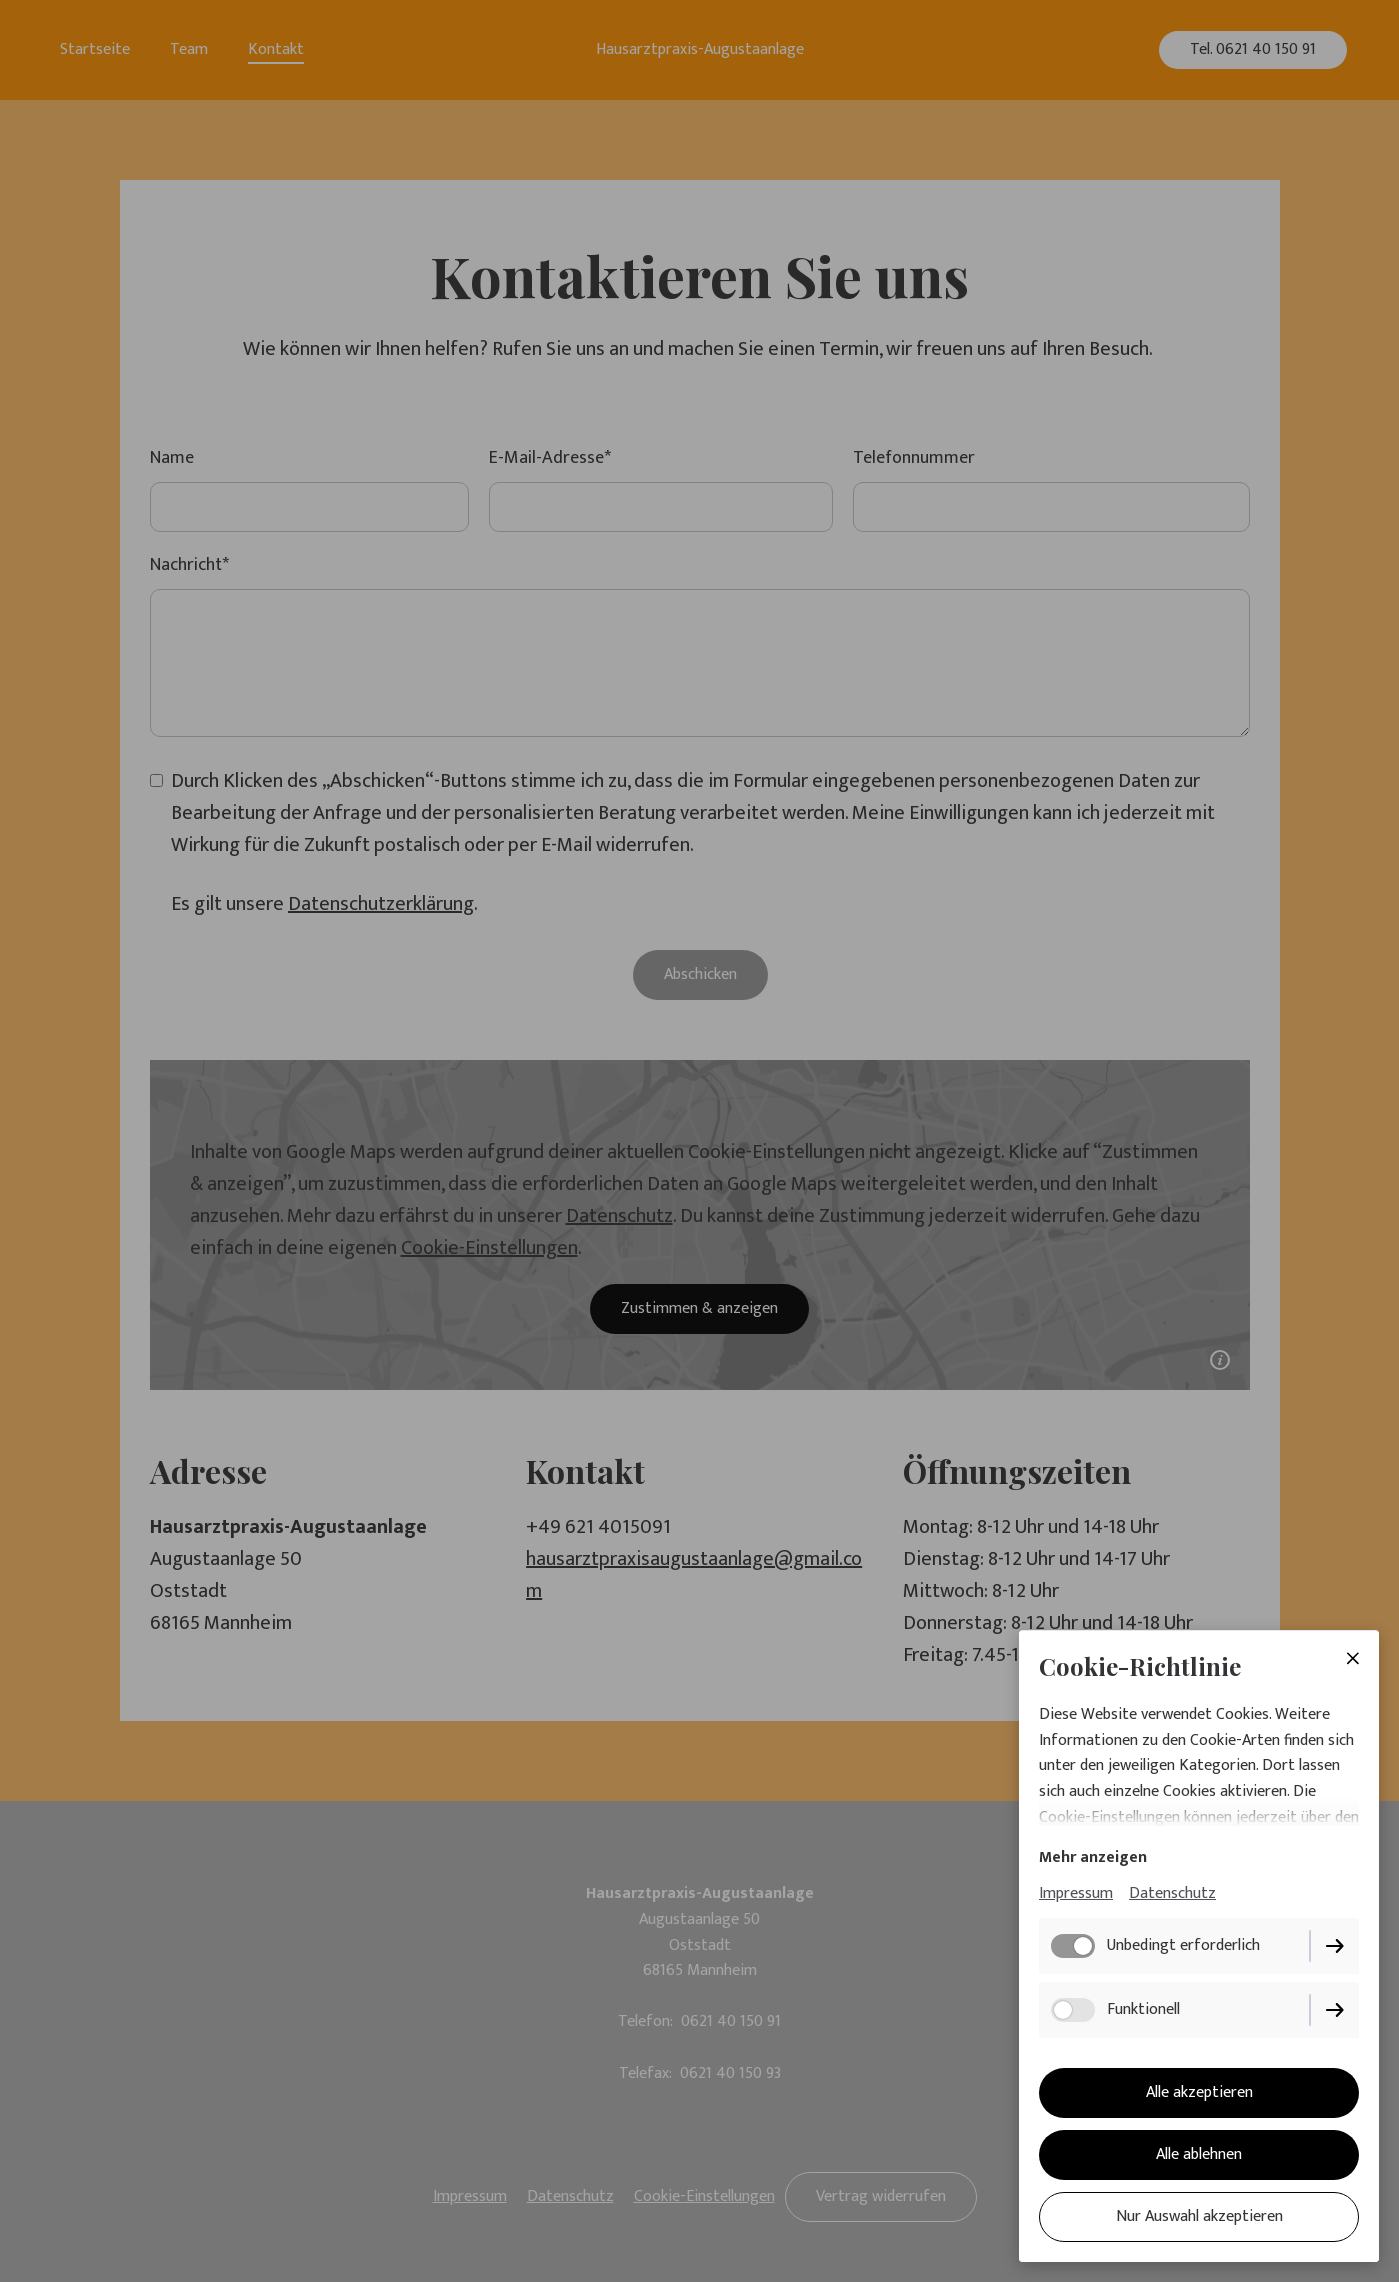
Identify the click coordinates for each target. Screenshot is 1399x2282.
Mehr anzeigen (1093, 1857)
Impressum (1076, 1893)
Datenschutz (1172, 1893)
